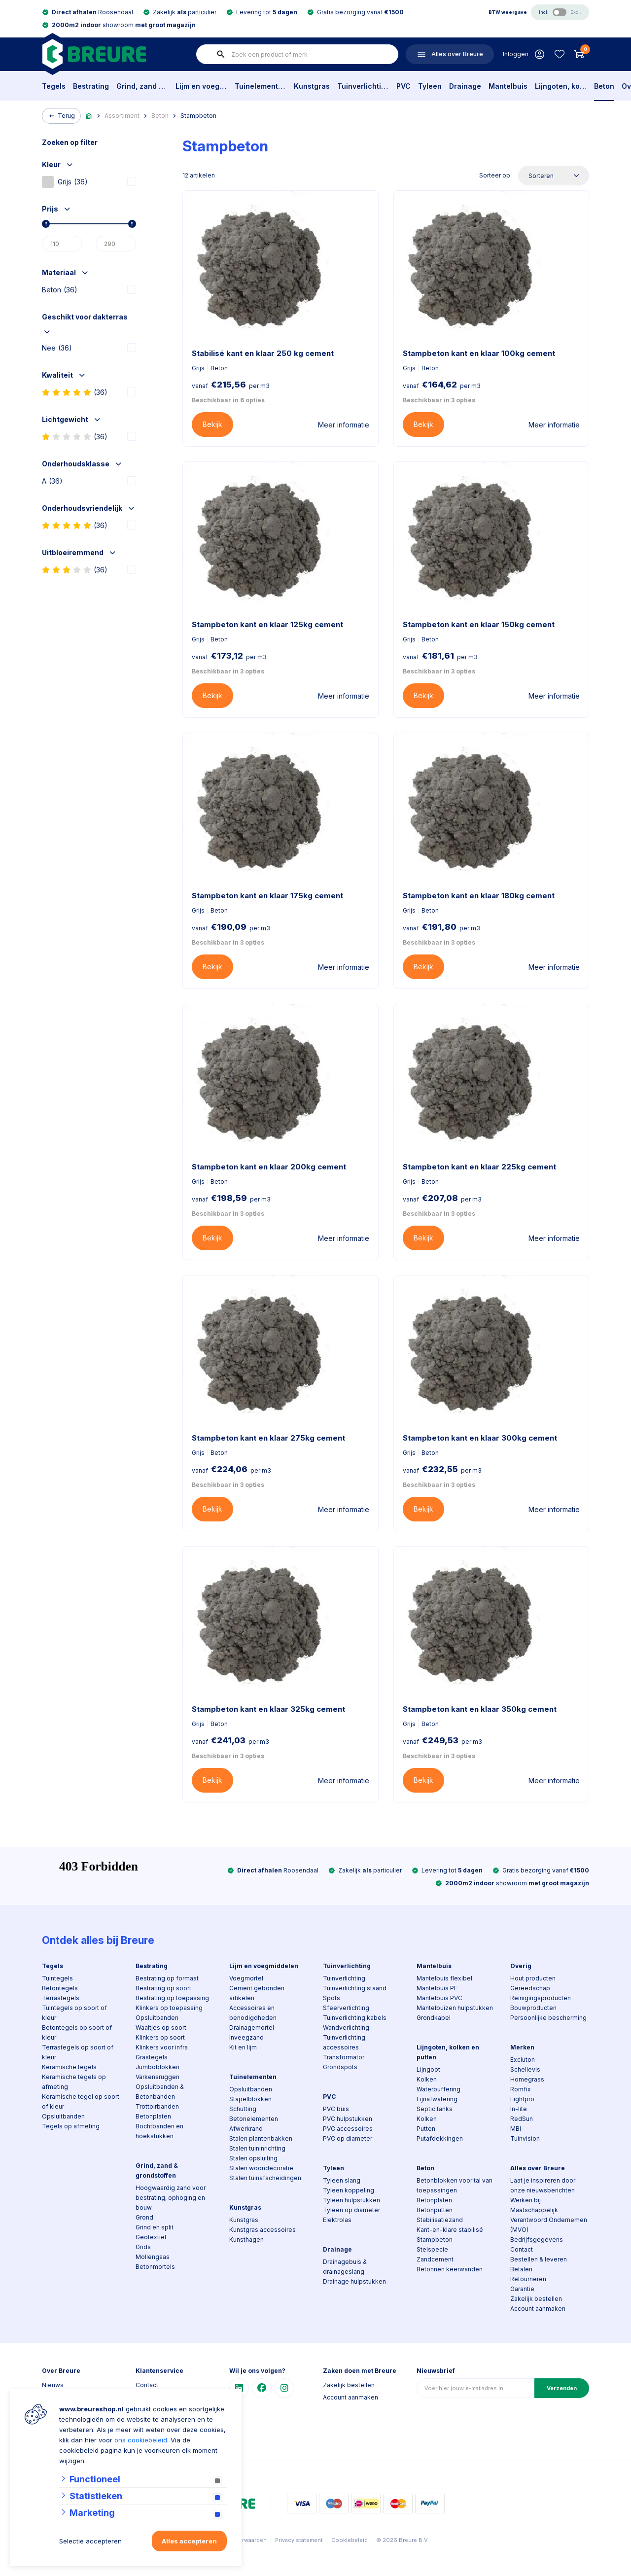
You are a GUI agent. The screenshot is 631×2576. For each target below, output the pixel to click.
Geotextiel (151, 2237)
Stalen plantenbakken (260, 2138)
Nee (57, 348)
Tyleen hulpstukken (351, 2200)
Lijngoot (428, 2069)
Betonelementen (253, 2118)
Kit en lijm (243, 2047)
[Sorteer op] (553, 175)
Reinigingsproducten (540, 1998)
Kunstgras (312, 86)
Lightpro (522, 2099)
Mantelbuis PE (437, 1988)
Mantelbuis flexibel (444, 1978)
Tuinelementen (260, 86)
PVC (403, 86)
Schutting (242, 2109)
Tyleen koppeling (348, 2190)
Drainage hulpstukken (354, 2281)
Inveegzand (246, 2037)
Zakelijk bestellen (536, 2298)
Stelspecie (432, 2249)
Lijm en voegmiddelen (201, 86)
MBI (515, 2128)
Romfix (520, 2089)
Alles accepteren (189, 2541)
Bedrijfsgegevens (536, 2239)
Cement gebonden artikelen (256, 1993)
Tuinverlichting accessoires (344, 2042)
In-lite (518, 2109)
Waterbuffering (438, 2089)
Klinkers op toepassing (169, 2007)
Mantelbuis (508, 86)
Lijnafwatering (437, 2099)
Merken (522, 2047)
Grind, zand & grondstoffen (142, 86)
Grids (143, 2247)
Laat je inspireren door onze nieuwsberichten (542, 2185)
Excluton (522, 2059)
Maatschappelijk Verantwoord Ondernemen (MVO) (548, 2219)
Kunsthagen (246, 2239)
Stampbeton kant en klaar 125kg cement (267, 624)
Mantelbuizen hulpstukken (455, 2007)
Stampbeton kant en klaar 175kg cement (267, 895)
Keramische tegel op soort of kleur (80, 2101)
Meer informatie (343, 425)
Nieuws (53, 2385)
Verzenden (562, 2388)
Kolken (427, 2079)
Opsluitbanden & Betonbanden (160, 2091)
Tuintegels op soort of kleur (74, 2012)
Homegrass (527, 2079)
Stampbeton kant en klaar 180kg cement (479, 895)
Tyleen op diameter (351, 2210)
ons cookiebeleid (140, 2440)
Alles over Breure (537, 2168)
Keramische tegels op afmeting (74, 2081)
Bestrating (91, 86)
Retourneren (528, 2279)
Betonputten (435, 2210)
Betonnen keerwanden (450, 2269)
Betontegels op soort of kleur (77, 2032)
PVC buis (336, 2109)
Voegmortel (246, 1978)
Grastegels (152, 2057)
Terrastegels (60, 1998)
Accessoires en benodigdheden (253, 2012)
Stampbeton (198, 115)
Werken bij (525, 2200)
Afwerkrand (246, 2128)
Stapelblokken (250, 2099)
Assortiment (122, 115)
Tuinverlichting (363, 86)
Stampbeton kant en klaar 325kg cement (268, 1709)
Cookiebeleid (349, 2540)
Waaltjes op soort (161, 2027)
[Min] (62, 243)
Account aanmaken (537, 2308)
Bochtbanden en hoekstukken (159, 2131)
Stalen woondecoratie (261, 2168)
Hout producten (533, 1978)
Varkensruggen (157, 2077)
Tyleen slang (341, 2180)
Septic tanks (435, 2109)
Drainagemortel (251, 2027)
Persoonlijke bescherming (548, 2017)
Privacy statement (299, 2540)
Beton (604, 86)
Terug (61, 116)
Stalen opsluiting (253, 2158)
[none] (221, 54)
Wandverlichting (346, 2027)
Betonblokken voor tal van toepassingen (454, 2185)
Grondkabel (434, 2017)
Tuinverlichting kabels (354, 2017)
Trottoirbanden (157, 2106)
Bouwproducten (533, 2007)
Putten (426, 2128)
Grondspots (340, 2067)
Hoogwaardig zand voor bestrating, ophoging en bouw (171, 2197)
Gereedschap (530, 1988)
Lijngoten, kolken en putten (561, 86)
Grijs (65, 182)
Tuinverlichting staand (354, 1988)
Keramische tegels (69, 2067)
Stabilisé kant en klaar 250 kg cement (263, 353)
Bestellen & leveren (538, 2259)
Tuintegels (57, 1978)
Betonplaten (153, 2116)
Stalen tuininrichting (257, 2148)
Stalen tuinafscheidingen (265, 2178)
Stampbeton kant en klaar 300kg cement (480, 1438)
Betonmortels (155, 2266)
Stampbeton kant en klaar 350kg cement (480, 1709)
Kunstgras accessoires (262, 2229)
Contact (521, 2249)
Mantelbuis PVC (439, 1998)
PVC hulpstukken (347, 2118)
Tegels (54, 86)
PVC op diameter (347, 2138)
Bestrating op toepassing (172, 1998)
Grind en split (155, 2227)
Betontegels (60, 1988)
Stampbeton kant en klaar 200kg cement (269, 1166)
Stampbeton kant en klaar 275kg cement (268, 1438)
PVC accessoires (348, 2128)
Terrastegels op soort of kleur (77, 2052)
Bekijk (212, 424)
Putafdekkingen (440, 2138)
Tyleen (430, 86)
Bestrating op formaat (167, 1978)
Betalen (521, 2269)
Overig (520, 1966)
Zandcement (435, 2259)
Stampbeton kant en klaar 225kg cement (479, 1166)
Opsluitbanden (63, 2116)
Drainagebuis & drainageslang (345, 2266)
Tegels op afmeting (71, 2126)
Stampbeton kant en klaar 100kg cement (479, 353)
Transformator (343, 2057)
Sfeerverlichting (346, 2007)
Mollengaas (153, 2256)
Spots (331, 1998)
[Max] (116, 243)
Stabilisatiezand (440, 2219)
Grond (144, 2217)
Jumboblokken (157, 2067)
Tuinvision (525, 2138)
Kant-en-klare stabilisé (450, 2229)
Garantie (522, 2289)
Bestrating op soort (163, 1988)
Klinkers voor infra (162, 2047)
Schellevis (525, 2069)
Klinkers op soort (160, 2037)
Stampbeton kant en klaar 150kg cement (479, 624)
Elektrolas (337, 2219)
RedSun (521, 2118)
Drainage (465, 86)
